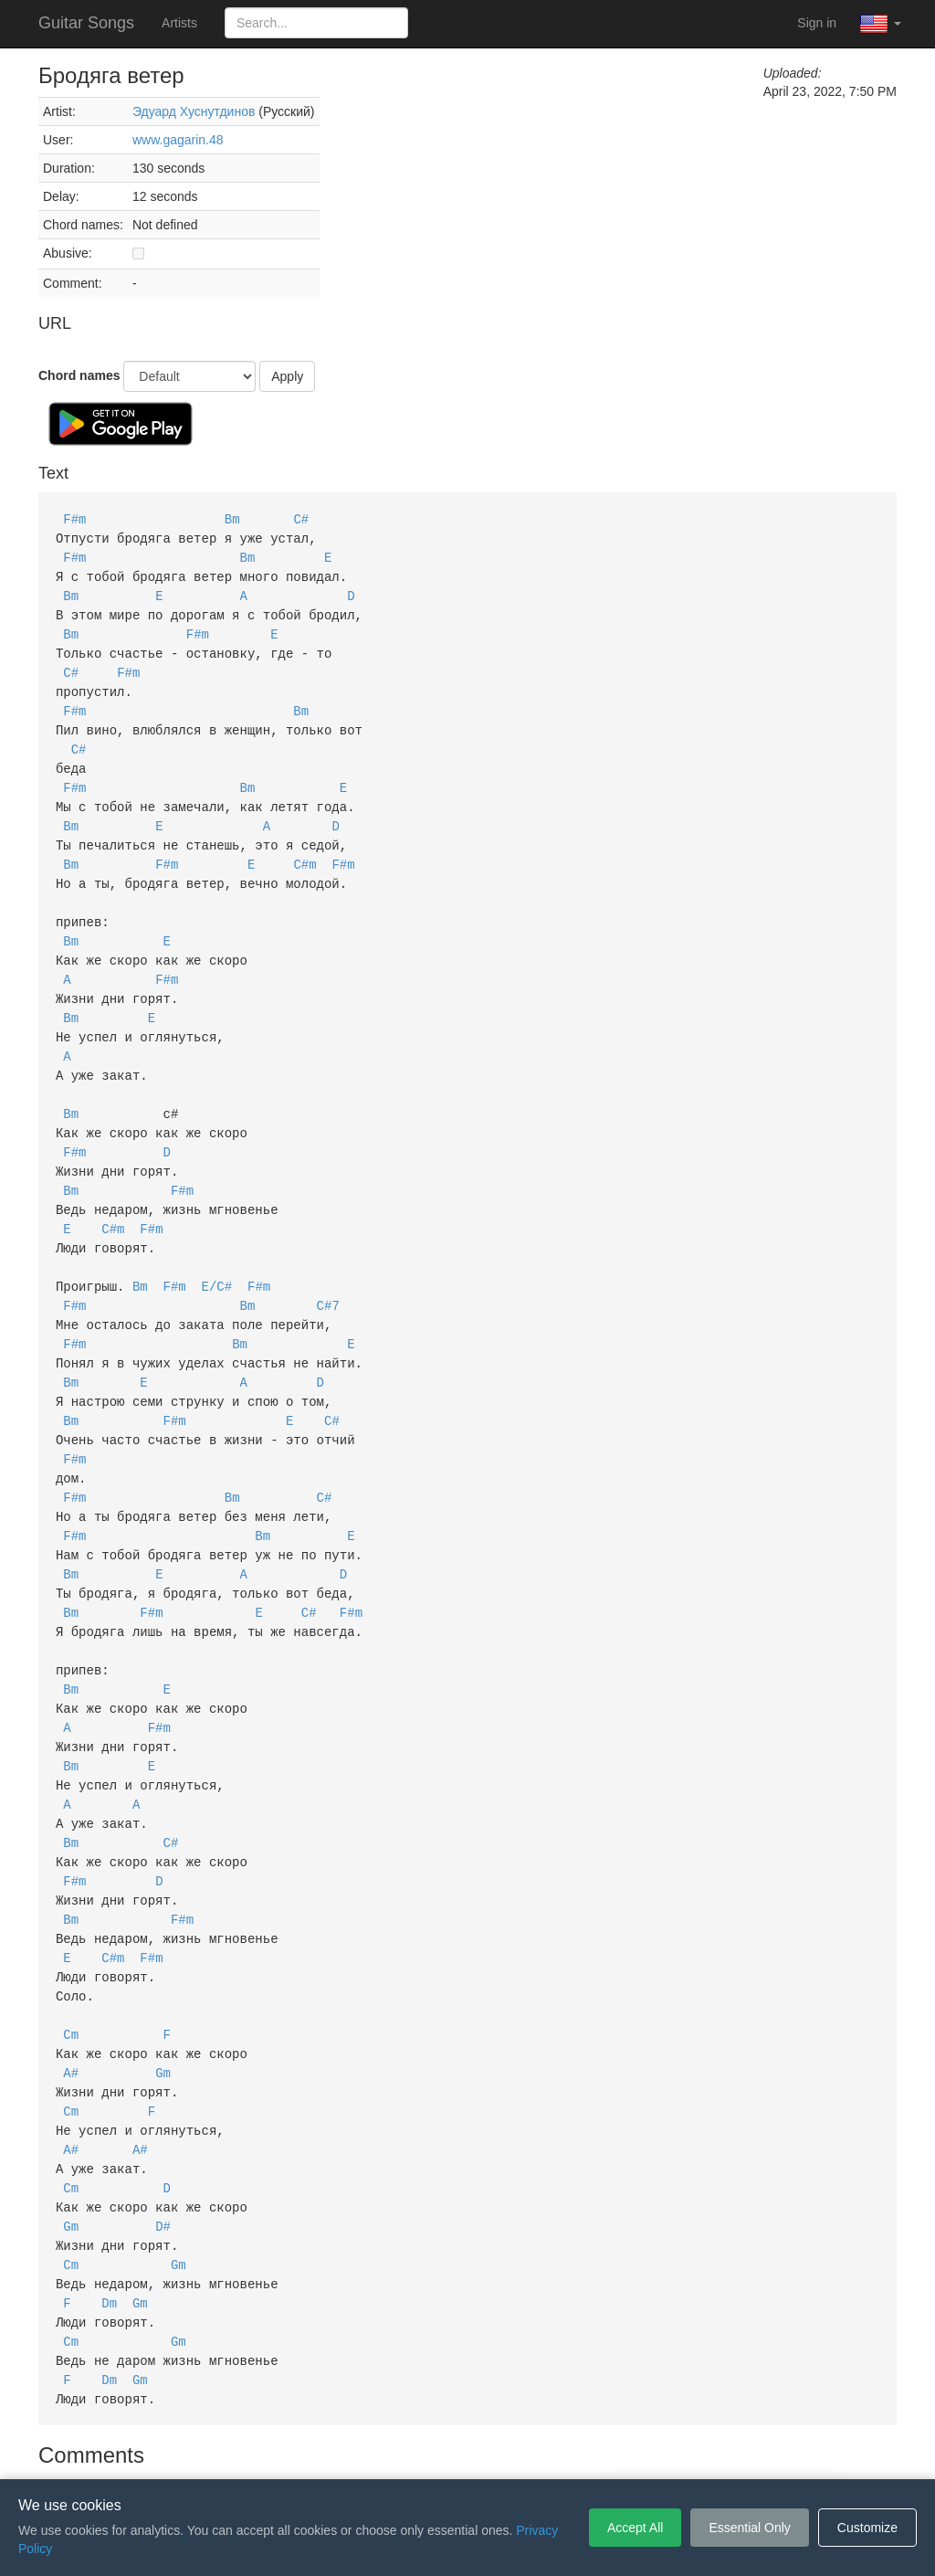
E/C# (217, 1249)
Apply (287, 376)
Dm (109, 2217)
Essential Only (749, 2527)
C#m (304, 847)
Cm (71, 1961)
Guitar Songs (86, 23)
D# (163, 2144)
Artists (179, 23)
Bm (232, 518)
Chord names (79, 375)
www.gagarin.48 (178, 139)
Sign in (816, 23)
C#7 (328, 1267)
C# (301, 518)
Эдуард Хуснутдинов (193, 111)
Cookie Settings (572, 2451)
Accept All (635, 2527)
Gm (163, 1998)
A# (71, 1998)
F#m (74, 518)
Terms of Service (365, 2451)
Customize (867, 2527)
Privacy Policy (470, 2451)
